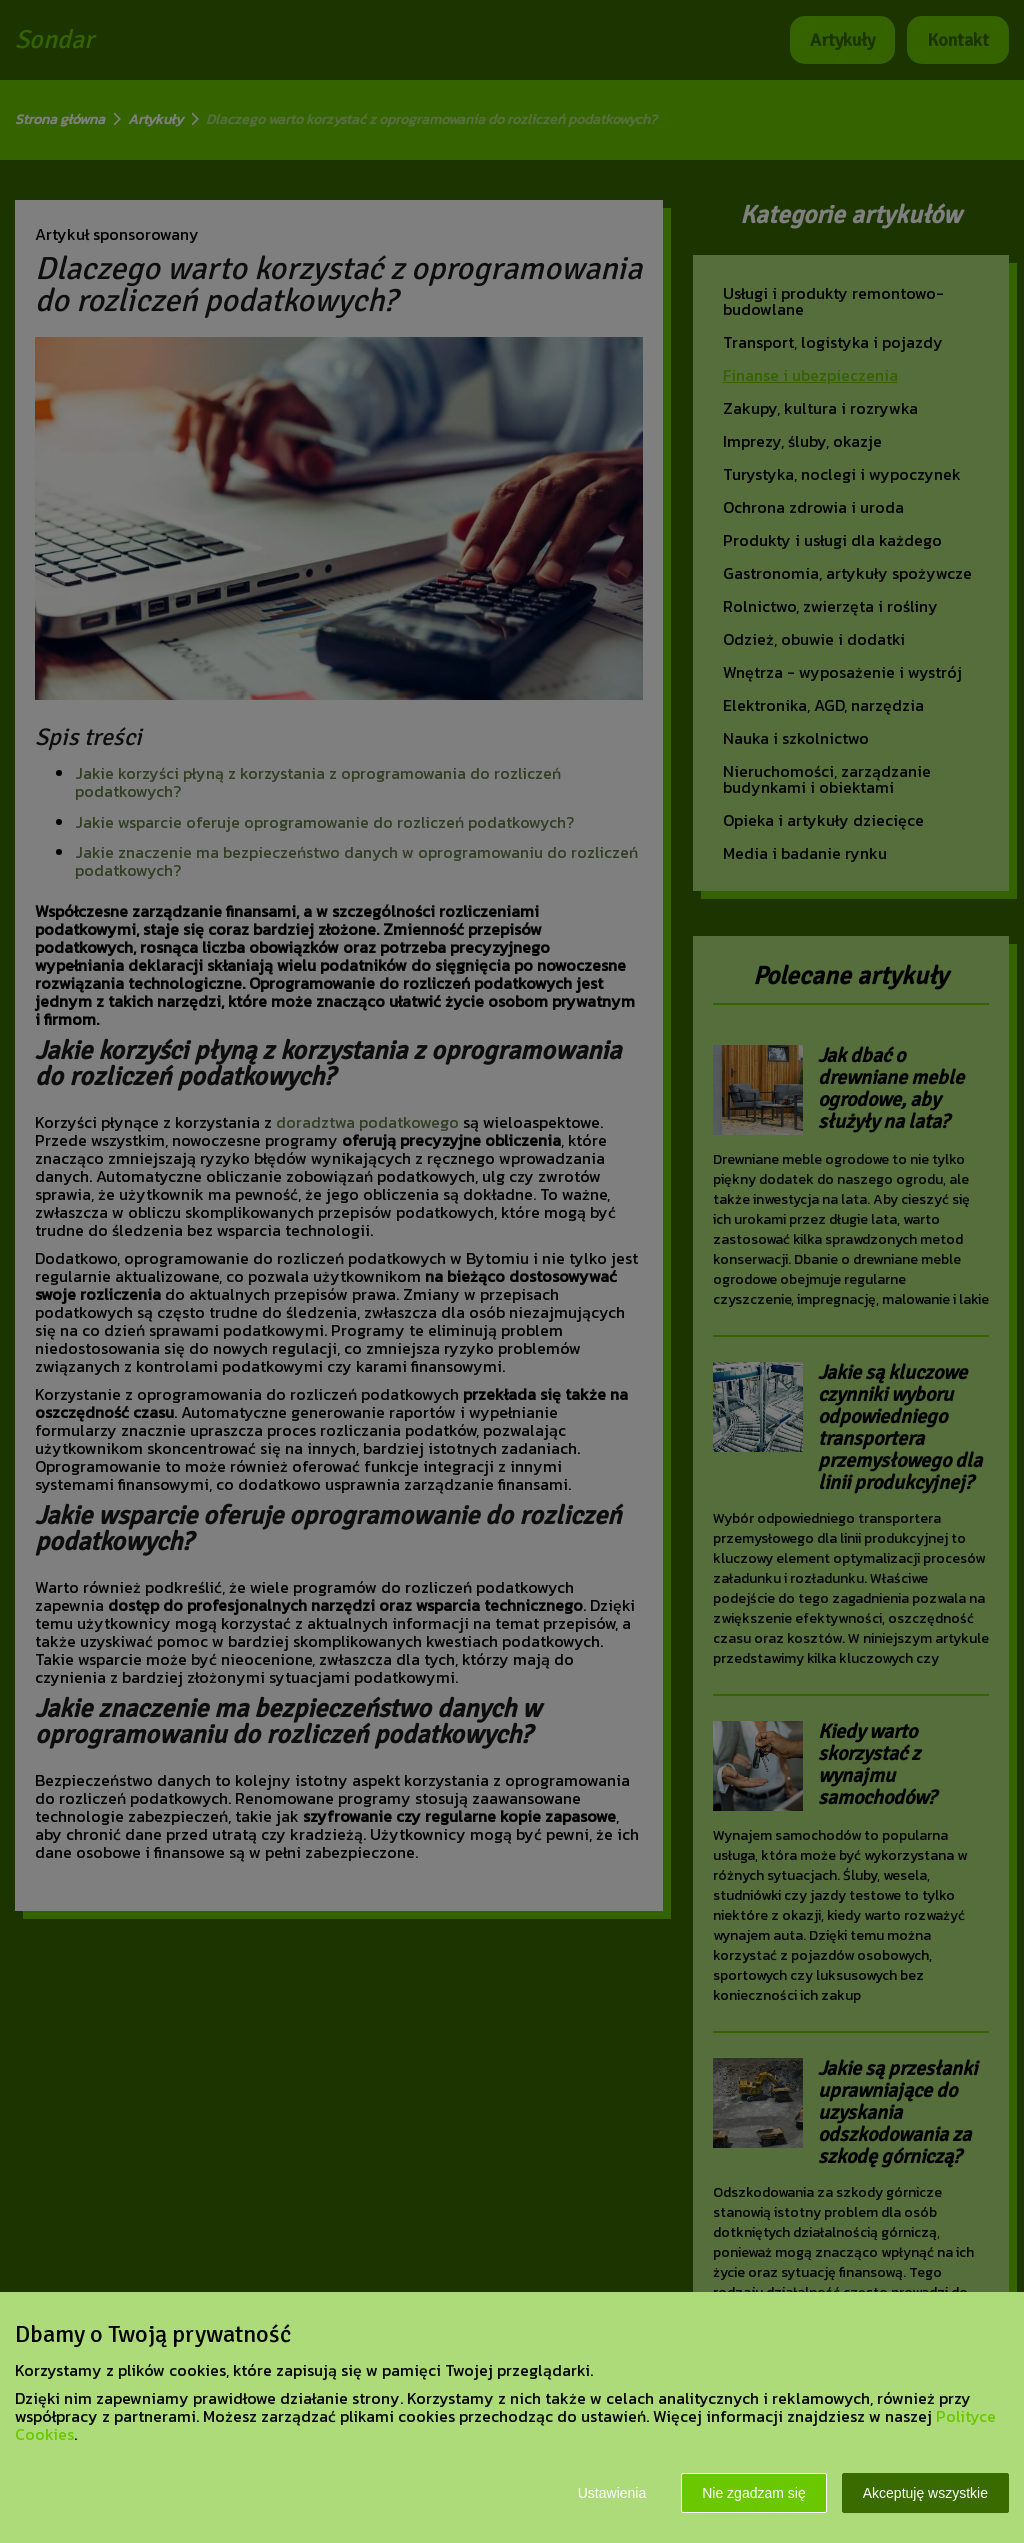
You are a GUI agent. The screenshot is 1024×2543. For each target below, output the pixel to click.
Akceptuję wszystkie (925, 2493)
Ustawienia (612, 2493)
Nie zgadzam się (754, 2493)
